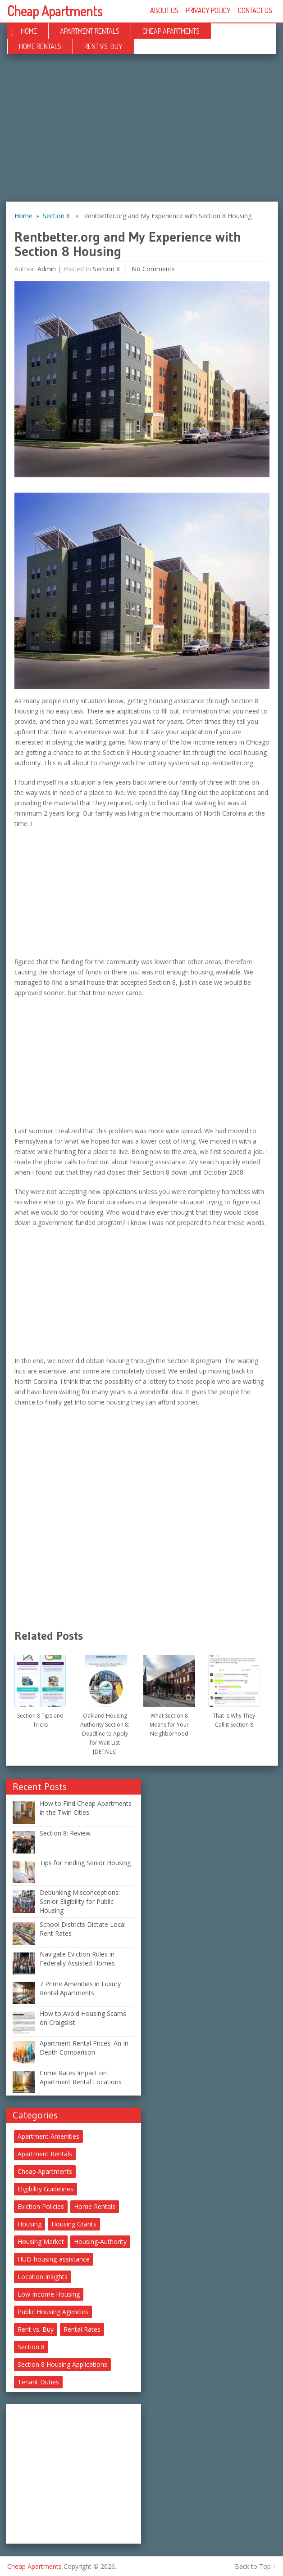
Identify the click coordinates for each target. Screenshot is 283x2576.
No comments (152, 269)
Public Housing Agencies (53, 2311)
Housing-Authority (100, 2241)
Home (29, 31)
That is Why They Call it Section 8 (234, 1720)
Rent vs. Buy (103, 46)
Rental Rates (82, 2329)
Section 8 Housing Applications (62, 2364)
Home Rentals (40, 46)
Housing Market (41, 2241)
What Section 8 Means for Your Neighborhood (169, 1724)
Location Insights (43, 2276)
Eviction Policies (41, 2206)
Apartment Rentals (89, 31)
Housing (29, 2224)
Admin (46, 269)
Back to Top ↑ (255, 2566)
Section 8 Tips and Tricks (40, 1720)
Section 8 (56, 215)
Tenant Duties (38, 2382)
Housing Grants (73, 2224)
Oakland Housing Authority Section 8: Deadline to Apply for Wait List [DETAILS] (104, 1733)
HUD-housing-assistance (54, 2259)
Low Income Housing (49, 2294)
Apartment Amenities (48, 2136)
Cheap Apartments (54, 10)
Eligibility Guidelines (45, 2189)
